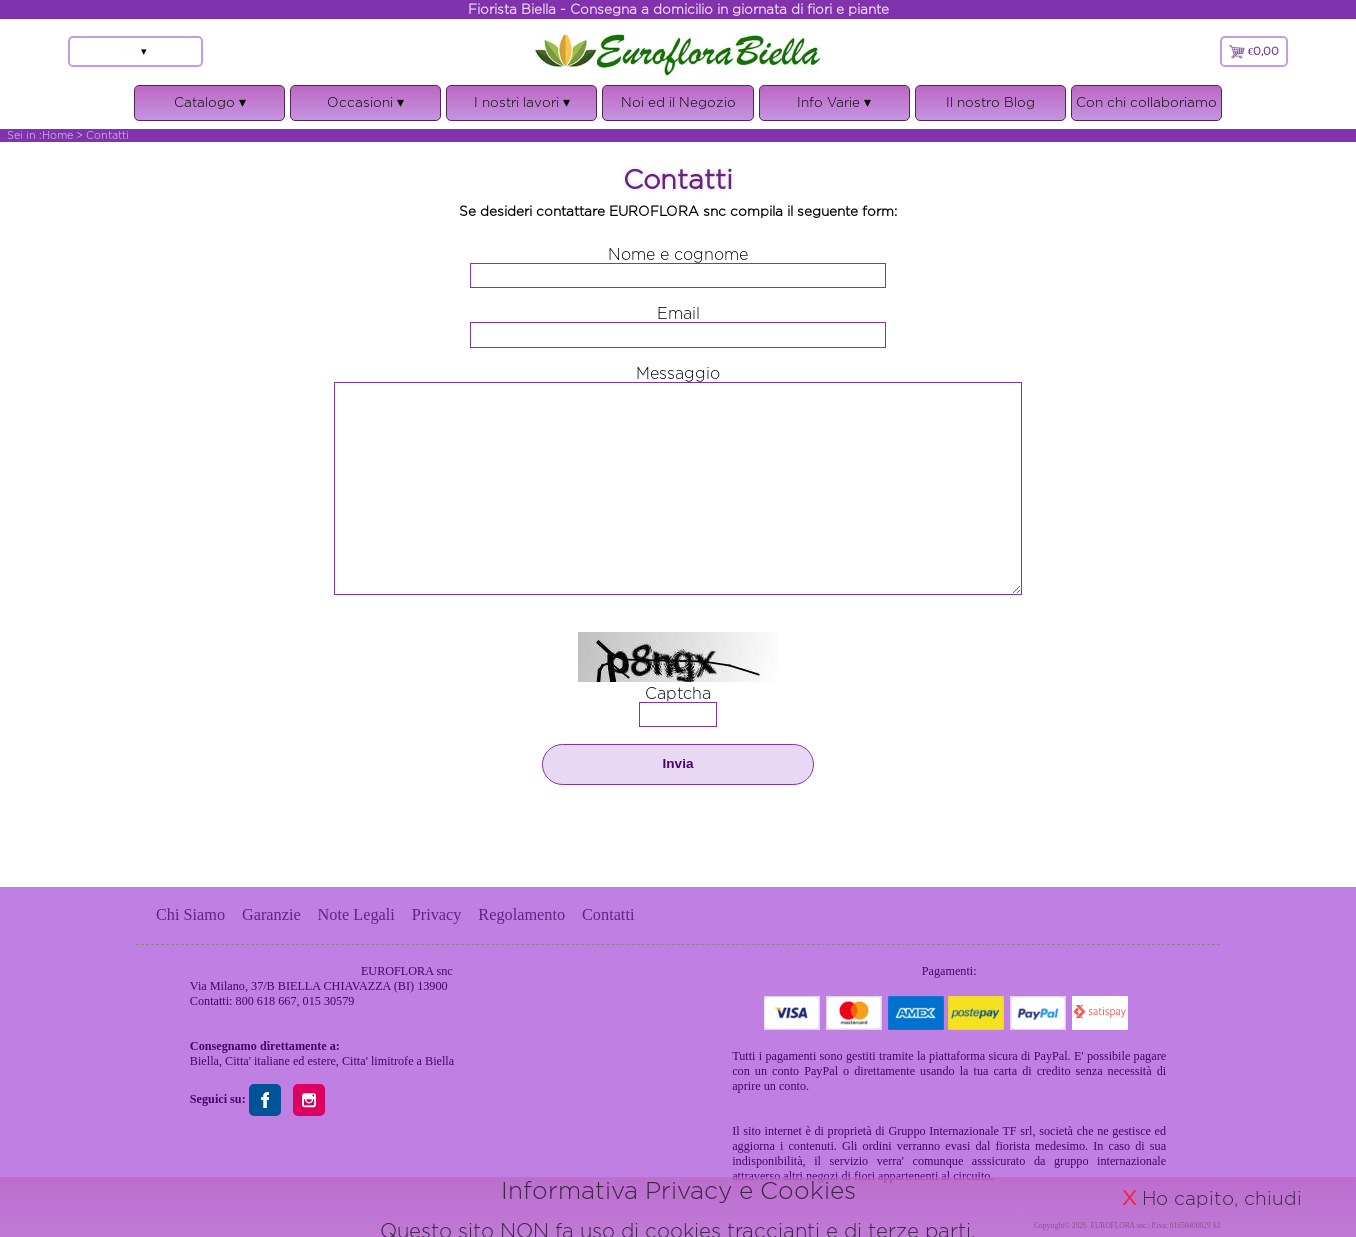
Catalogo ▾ (209, 108)
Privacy (437, 914)
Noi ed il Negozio (678, 102)
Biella (204, 1061)
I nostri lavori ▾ (521, 108)
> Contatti (102, 135)
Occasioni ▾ (365, 108)
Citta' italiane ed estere (280, 1061)
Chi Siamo (190, 914)
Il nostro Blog (990, 102)
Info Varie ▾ (834, 108)
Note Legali (356, 914)
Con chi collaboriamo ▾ (1146, 108)
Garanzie (271, 914)
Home (57, 135)
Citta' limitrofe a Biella (398, 1061)
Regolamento (521, 914)
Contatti (608, 914)
